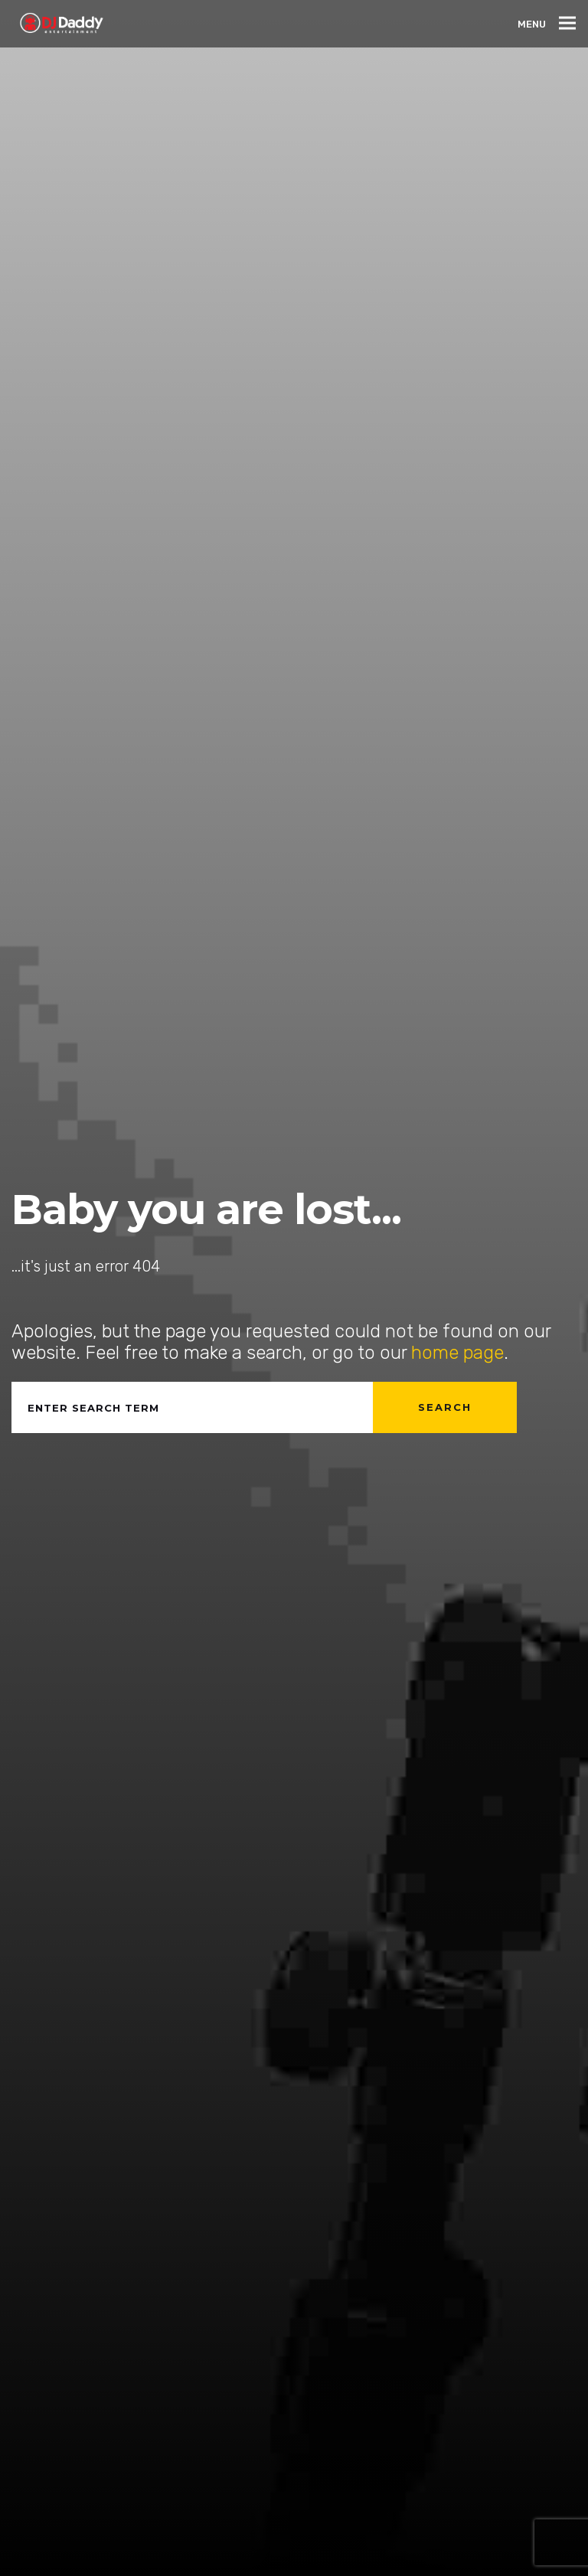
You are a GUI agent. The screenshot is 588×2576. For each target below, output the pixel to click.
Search (445, 1407)
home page (457, 1352)
